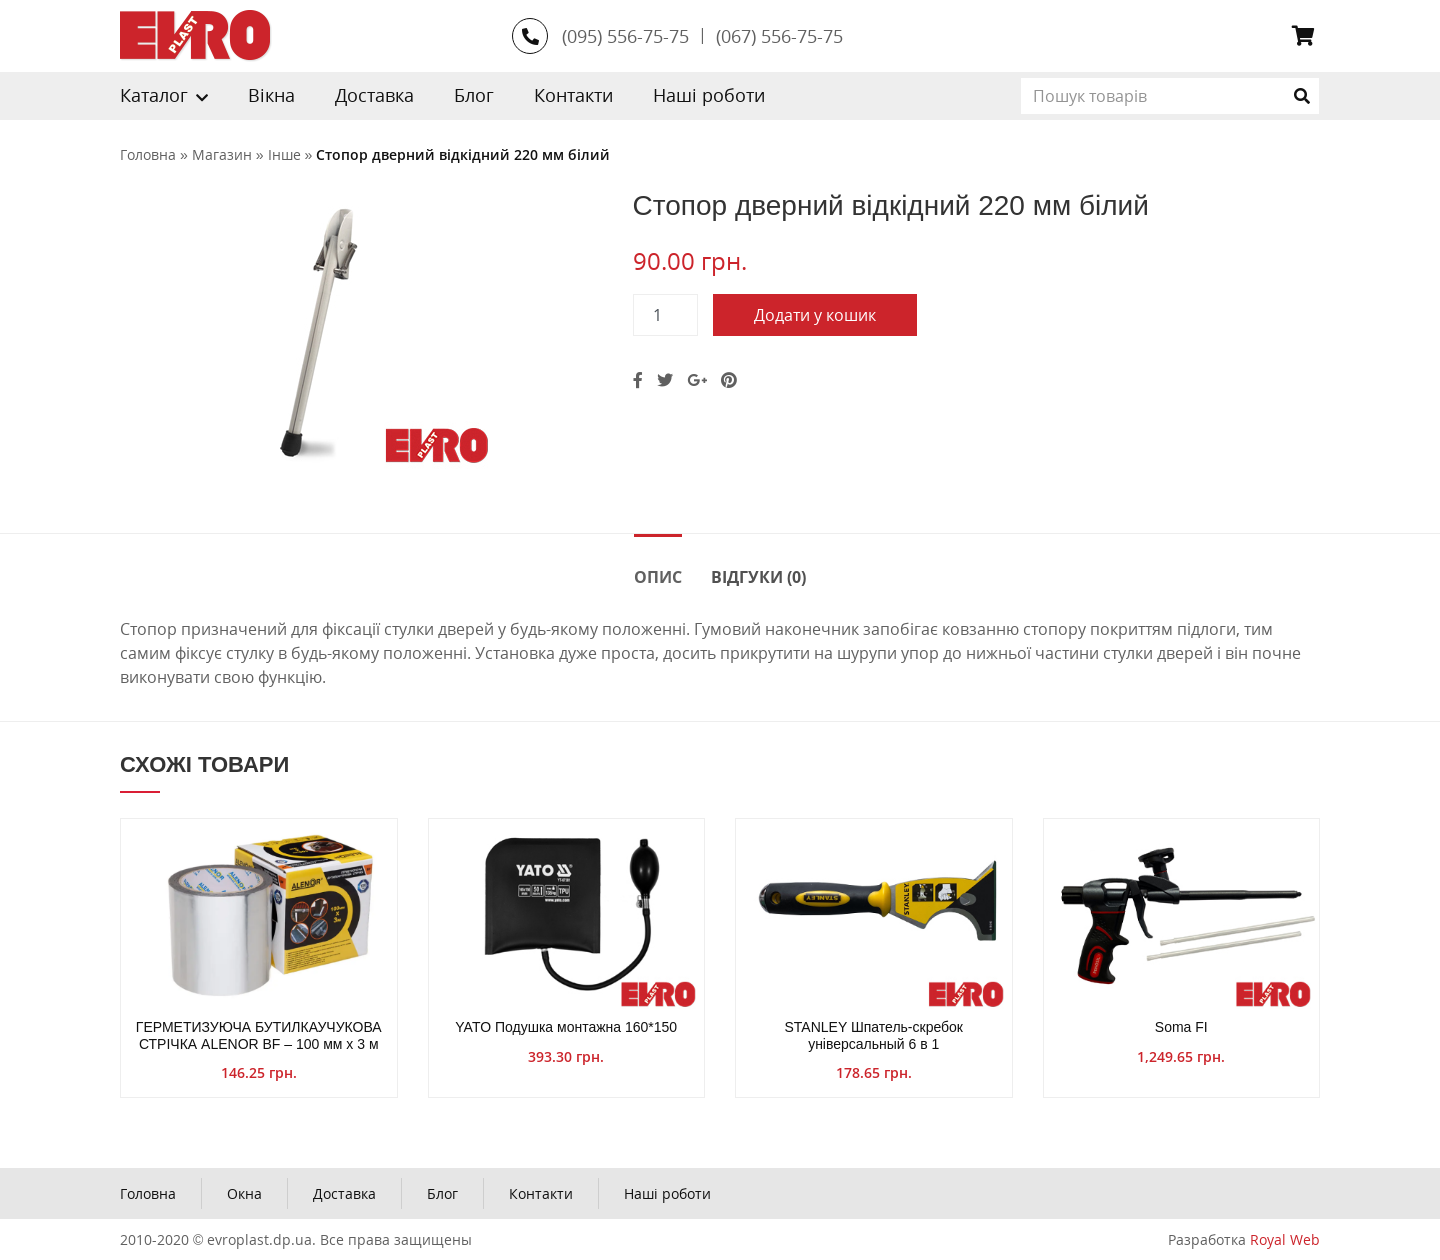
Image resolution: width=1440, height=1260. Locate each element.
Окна (244, 1193)
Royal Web (1285, 1239)
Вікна (271, 95)
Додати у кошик (815, 315)
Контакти (573, 95)
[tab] (658, 575)
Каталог (154, 95)
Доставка (374, 95)
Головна (148, 1193)
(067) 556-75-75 (779, 36)
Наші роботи (709, 95)
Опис (658, 577)
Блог (474, 95)
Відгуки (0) (758, 577)
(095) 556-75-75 (625, 36)
